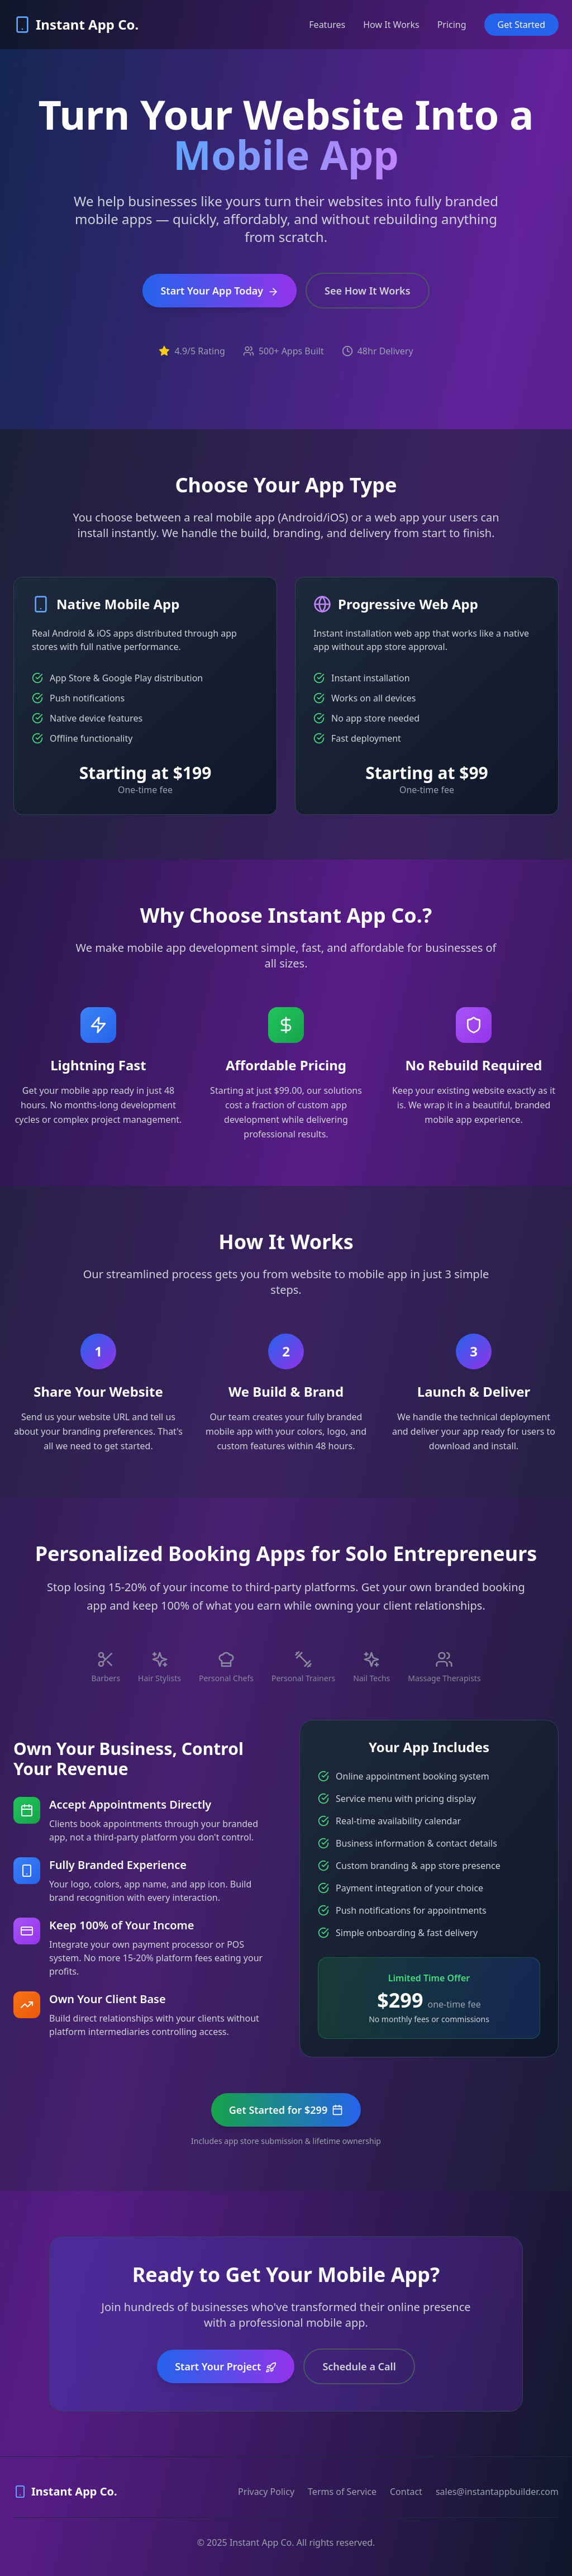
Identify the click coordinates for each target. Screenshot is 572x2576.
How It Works (391, 24)
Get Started (521, 24)
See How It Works (367, 290)
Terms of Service (342, 2491)
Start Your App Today (219, 290)
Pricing (451, 24)
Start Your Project (226, 2366)
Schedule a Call (358, 2366)
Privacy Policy (266, 2491)
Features (327, 24)
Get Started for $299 (286, 2110)
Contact (406, 2491)
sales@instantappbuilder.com (497, 2491)
